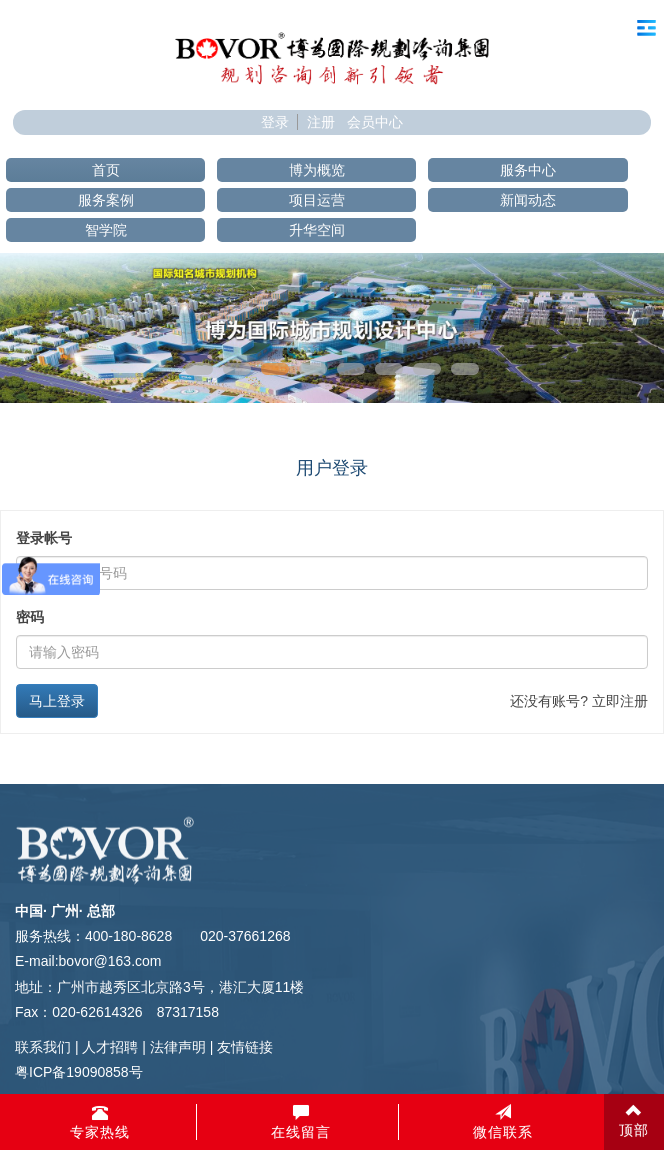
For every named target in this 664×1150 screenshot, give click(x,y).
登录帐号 (44, 538)
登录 (275, 122)
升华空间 (317, 230)
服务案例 (106, 200)
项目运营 (317, 200)
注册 (321, 122)
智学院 (106, 230)
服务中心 (528, 170)
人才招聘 (110, 1047)
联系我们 (43, 1047)
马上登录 (57, 701)
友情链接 (245, 1047)
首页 (106, 170)
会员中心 (375, 122)
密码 (30, 617)
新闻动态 (528, 200)
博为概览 (317, 170)
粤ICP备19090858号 (79, 1072)
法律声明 (178, 1047)
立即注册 (620, 701)
